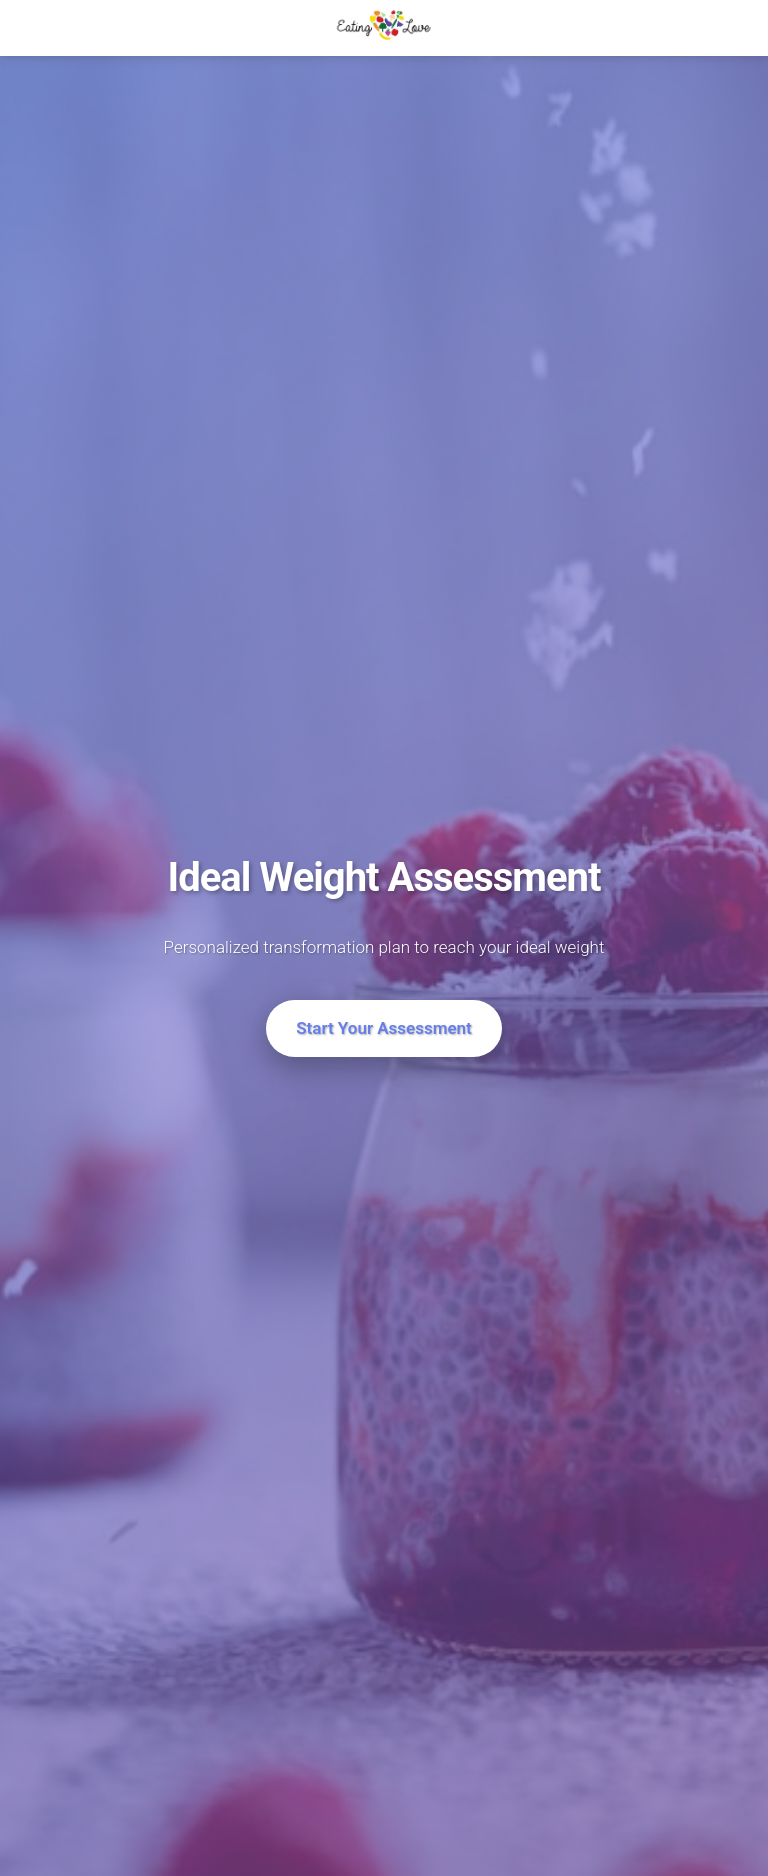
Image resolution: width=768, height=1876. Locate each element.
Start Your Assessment (384, 1028)
